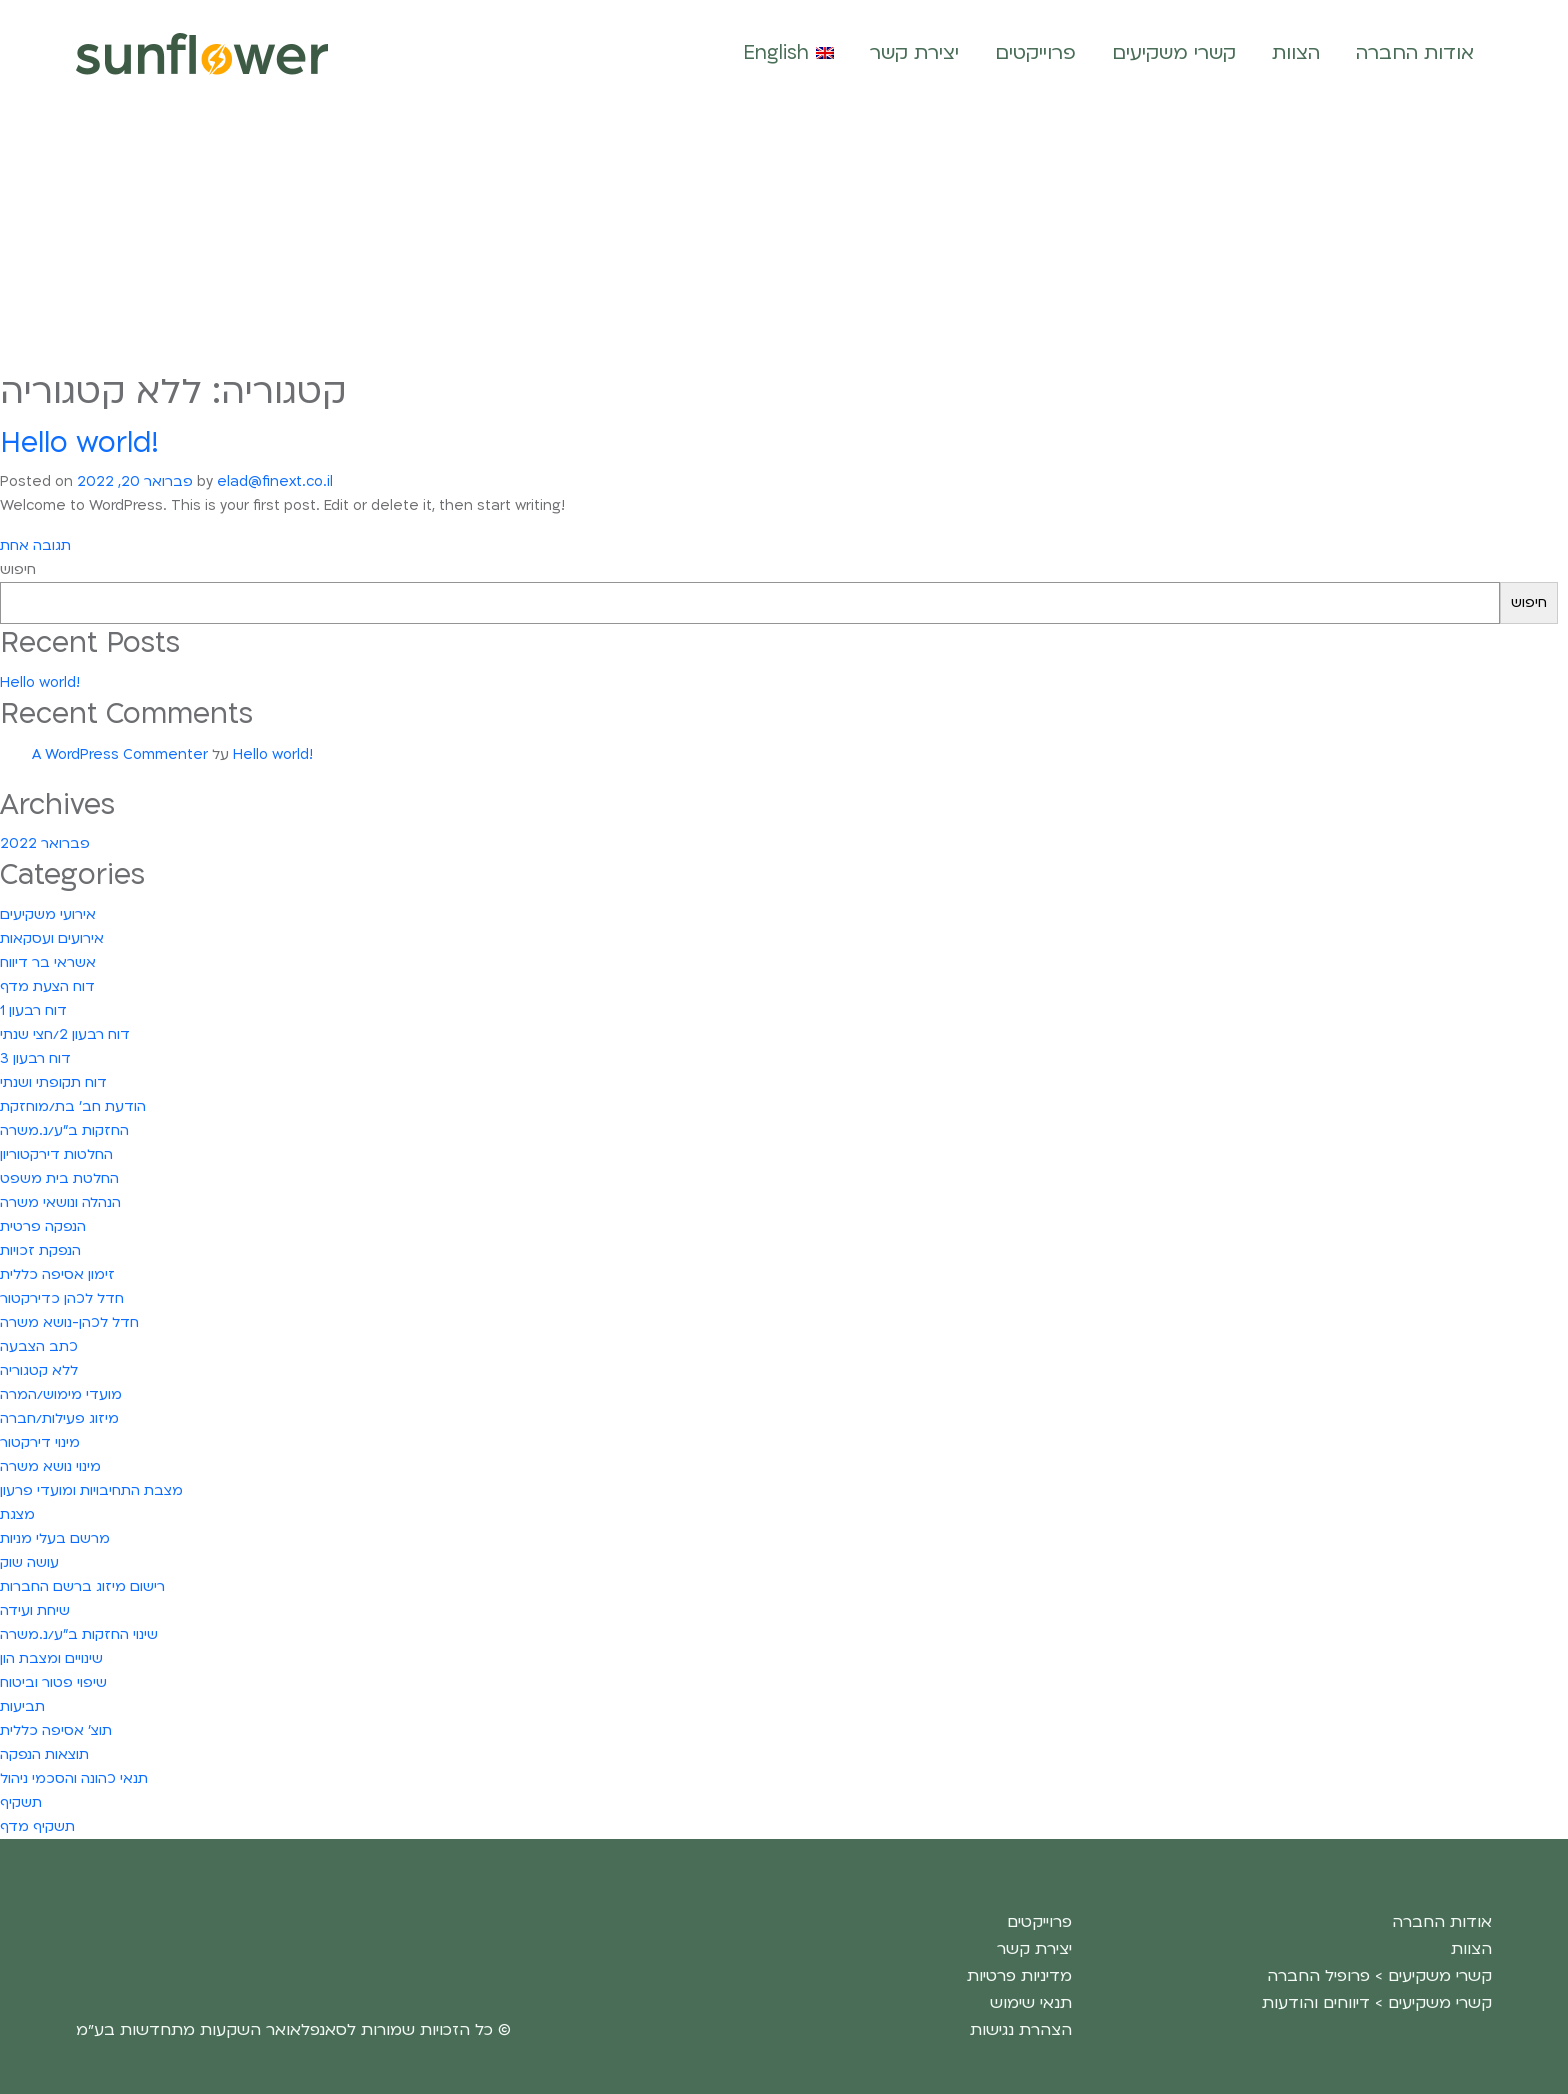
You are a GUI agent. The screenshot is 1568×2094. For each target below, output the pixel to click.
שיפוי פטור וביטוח (53, 1682)
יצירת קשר (914, 53)
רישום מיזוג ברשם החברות (82, 1586)
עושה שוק (29, 1562)
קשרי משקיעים (1174, 53)
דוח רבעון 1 (33, 1010)
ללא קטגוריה (39, 1370)
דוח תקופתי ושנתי (53, 1082)
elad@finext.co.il (275, 481)
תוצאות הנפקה (44, 1754)
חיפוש (18, 569)
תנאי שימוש (1031, 2003)
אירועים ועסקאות (52, 938)
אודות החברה (1415, 53)
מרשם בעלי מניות (55, 1538)
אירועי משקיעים (48, 914)
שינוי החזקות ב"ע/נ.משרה (79, 1634)
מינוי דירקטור (40, 1442)
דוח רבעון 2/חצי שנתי (65, 1034)
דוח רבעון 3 (35, 1058)
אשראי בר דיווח (48, 962)
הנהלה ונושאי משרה (60, 1202)
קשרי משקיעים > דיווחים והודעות (1377, 2003)
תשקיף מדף (37, 1826)
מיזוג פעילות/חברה (59, 1418)
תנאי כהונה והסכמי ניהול (74, 1778)
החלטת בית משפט (59, 1178)
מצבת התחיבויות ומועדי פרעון (91, 1490)
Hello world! (79, 443)
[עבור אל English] (788, 53)
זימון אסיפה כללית (57, 1274)
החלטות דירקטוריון (56, 1154)
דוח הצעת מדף (47, 986)
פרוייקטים (1035, 53)
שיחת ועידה (35, 1610)
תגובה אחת (35, 546)
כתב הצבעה (39, 1346)
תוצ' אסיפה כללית (56, 1730)
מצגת (17, 1514)
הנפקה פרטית (43, 1226)
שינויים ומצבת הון (51, 1658)
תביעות (22, 1706)
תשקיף (21, 1802)
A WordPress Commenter (120, 754)
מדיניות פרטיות (1019, 1976)
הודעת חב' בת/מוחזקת (73, 1106)
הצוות (1296, 53)
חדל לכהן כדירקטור (62, 1298)
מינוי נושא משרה (50, 1466)
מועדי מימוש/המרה (61, 1394)
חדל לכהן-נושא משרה (69, 1322)
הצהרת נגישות (1021, 2030)
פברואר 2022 (45, 843)
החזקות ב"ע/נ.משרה (64, 1130)
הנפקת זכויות (40, 1250)
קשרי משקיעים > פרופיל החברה (1379, 1976)
